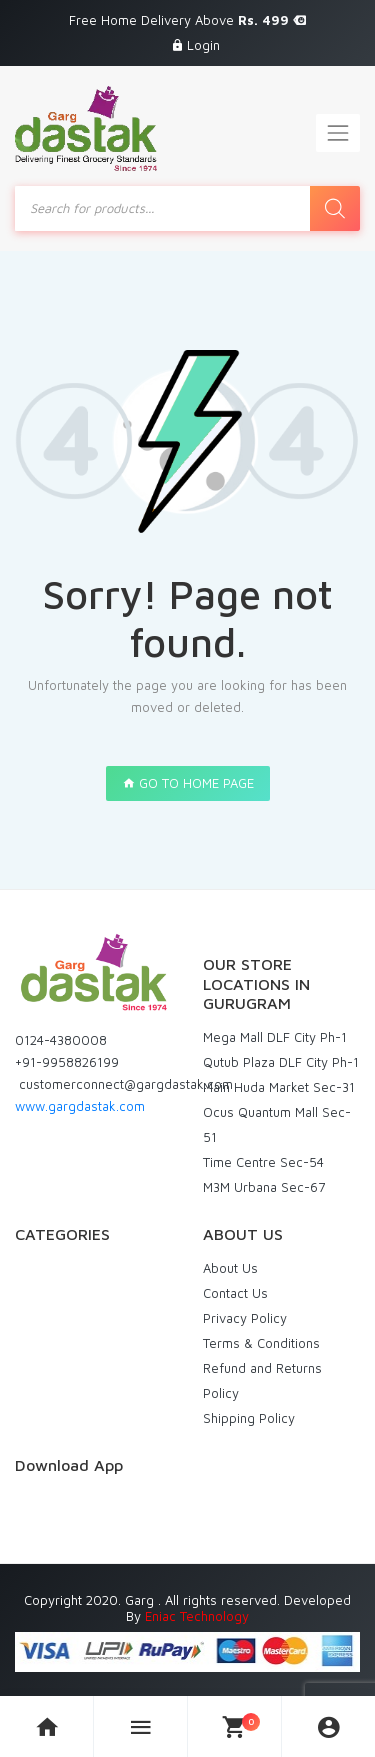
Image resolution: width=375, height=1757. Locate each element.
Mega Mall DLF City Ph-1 (275, 1037)
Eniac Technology (197, 1616)
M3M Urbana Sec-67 (264, 1187)
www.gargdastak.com (80, 1106)
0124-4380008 (61, 1040)
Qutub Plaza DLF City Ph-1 (281, 1062)
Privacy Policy (245, 1318)
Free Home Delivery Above (187, 20)
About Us (230, 1268)
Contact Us (235, 1293)
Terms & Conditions (261, 1343)
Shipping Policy (249, 1418)
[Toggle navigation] (338, 133)
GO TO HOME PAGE (188, 783)
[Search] (335, 208)
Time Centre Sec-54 (263, 1162)
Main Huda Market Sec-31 (279, 1087)
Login (203, 45)
